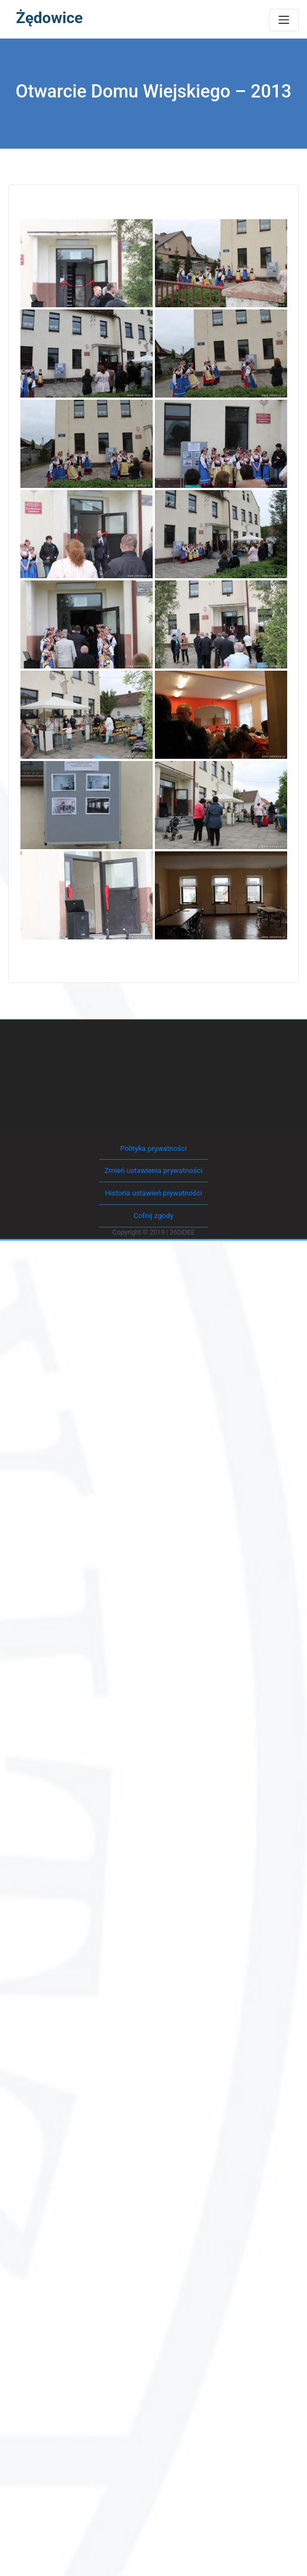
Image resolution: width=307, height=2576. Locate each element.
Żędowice (48, 18)
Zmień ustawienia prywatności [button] (153, 1169)
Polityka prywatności (153, 1147)
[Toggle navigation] (284, 20)
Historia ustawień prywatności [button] (153, 1190)
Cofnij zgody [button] (153, 1212)
